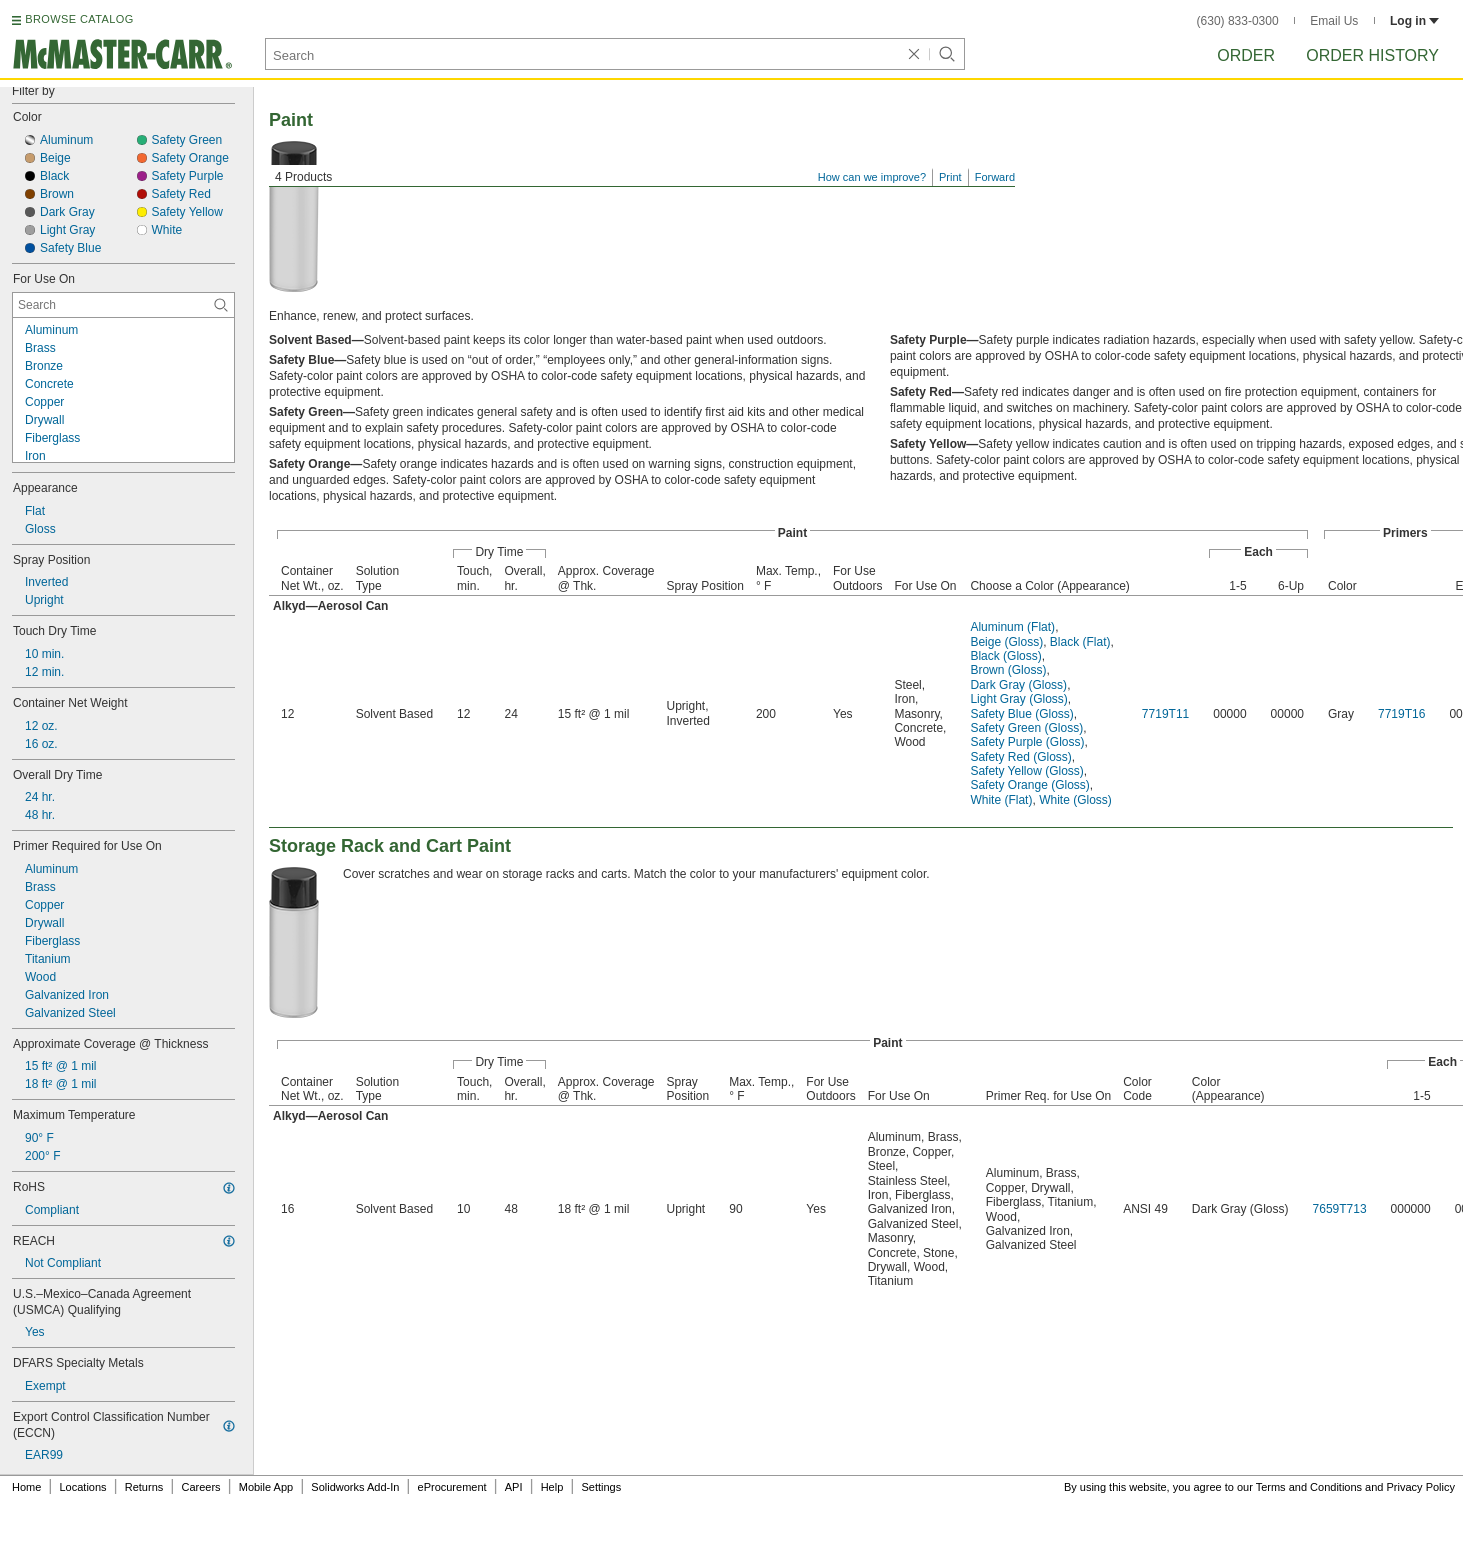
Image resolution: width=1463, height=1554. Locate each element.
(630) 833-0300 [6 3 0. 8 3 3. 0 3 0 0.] (1238, 21)
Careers (200, 1487)
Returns (144, 1487)
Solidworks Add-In (355, 1487)
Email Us (1334, 21)
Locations (83, 1487)
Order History (1372, 55)
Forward (995, 177)
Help (552, 1487)
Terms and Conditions (1309, 1487)
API (514, 1487)
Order (1246, 55)
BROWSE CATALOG (79, 19)
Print (950, 177)
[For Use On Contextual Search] (123, 305)
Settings (601, 1487)
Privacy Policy (1421, 1487)
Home (26, 1487)
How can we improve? (872, 177)
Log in (1414, 21)
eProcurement (452, 1487)
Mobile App (266, 1487)
